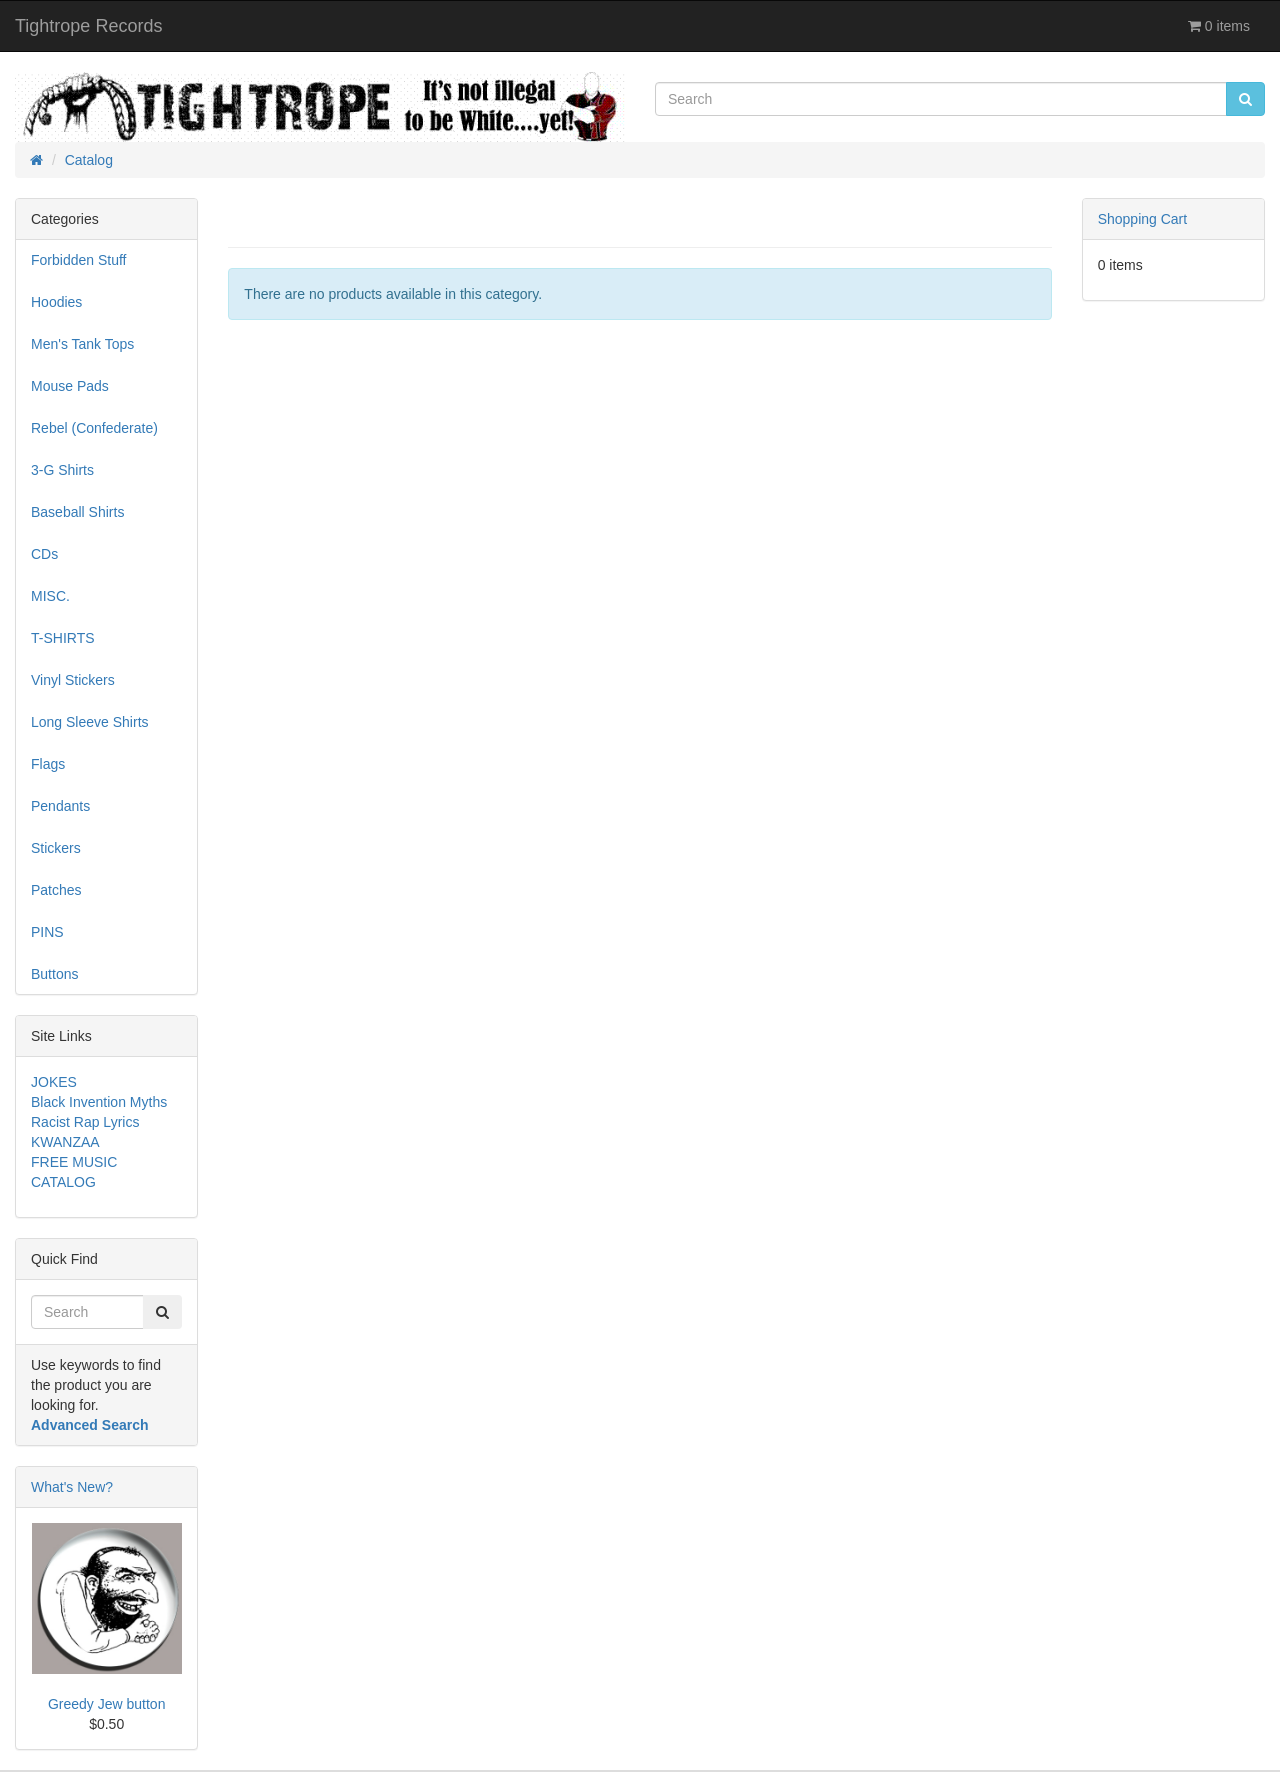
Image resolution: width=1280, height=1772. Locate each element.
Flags (48, 764)
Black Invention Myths (99, 1102)
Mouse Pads (70, 386)
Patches (56, 890)
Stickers (56, 848)
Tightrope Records (88, 26)
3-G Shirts (62, 470)
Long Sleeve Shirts (90, 722)
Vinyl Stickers (73, 680)
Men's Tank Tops (82, 344)
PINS (47, 932)
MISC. (50, 596)
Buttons (54, 974)
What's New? (72, 1487)
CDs (44, 554)
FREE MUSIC (74, 1162)
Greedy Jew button (107, 1704)
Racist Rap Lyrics (85, 1122)
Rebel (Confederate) (94, 428)
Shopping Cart (1143, 219)
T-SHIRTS (63, 638)
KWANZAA (65, 1142)
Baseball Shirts (77, 512)
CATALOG (63, 1182)
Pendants (60, 806)
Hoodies (56, 302)
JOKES (54, 1082)
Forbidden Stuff (78, 260)
